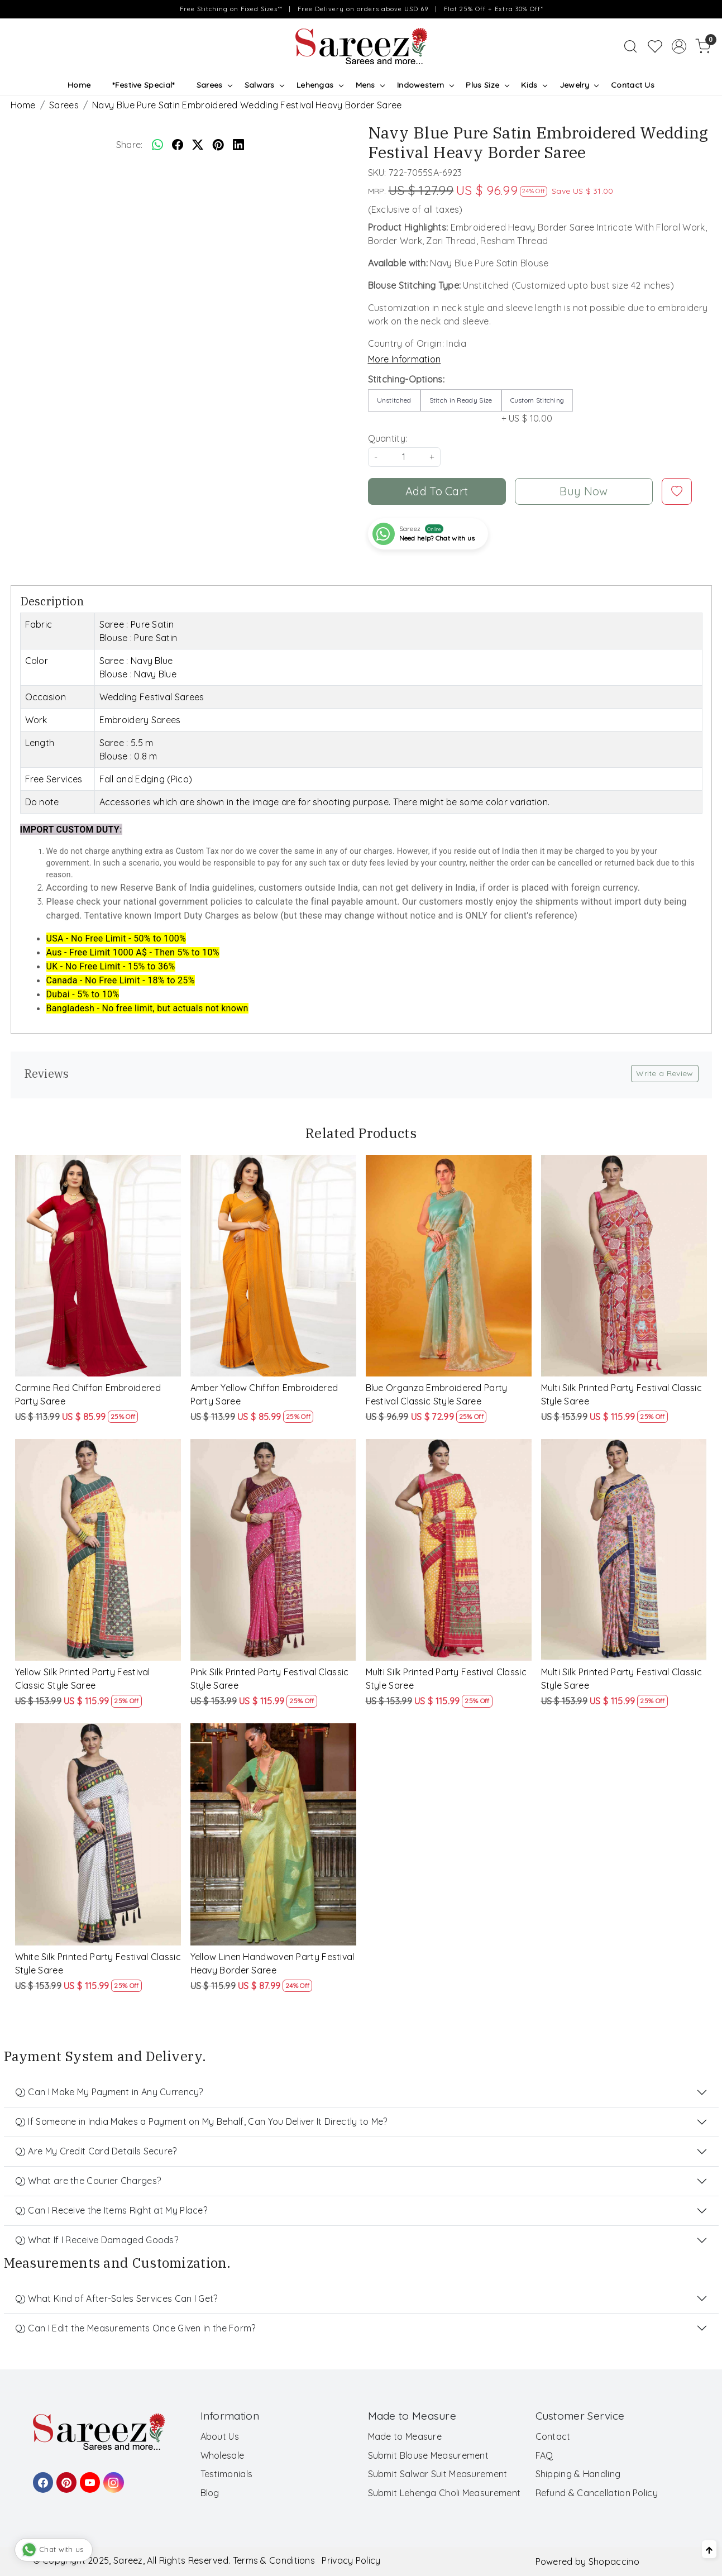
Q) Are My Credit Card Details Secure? (96, 2151)
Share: (129, 144)
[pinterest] (218, 144)
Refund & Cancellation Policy (596, 2492)
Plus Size (487, 85)
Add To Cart (436, 491)
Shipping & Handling (578, 2473)
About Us (219, 2436)
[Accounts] (679, 46)
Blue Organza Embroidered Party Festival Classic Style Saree (437, 1394)
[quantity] (404, 457)
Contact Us (632, 85)
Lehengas (320, 85)
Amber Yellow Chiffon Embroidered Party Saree (264, 1394)
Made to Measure (405, 2436)
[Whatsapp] (157, 144)
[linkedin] (238, 144)
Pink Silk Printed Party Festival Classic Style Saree (269, 1678)
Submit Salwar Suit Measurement (438, 2473)
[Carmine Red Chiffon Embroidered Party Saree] (98, 1266)
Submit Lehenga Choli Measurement (444, 2492)
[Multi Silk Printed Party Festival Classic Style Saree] (624, 1266)
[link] (630, 46)
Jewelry (579, 85)
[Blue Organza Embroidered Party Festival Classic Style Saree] (449, 1266)
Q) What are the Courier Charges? (88, 2180)
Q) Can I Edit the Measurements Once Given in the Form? (135, 2328)
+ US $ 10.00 (537, 406)
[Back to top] (709, 2549)
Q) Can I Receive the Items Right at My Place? (111, 2210)
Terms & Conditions (274, 2560)
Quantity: (388, 438)
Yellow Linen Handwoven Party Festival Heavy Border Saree (272, 1963)
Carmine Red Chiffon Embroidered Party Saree (88, 1394)
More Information (404, 359)
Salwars (264, 85)
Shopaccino (614, 2561)
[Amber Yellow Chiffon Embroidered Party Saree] (273, 1266)
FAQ (544, 2455)
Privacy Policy (351, 2560)
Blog (209, 2492)
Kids (534, 85)
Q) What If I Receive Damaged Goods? (97, 2239)
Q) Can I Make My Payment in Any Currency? (109, 2091)
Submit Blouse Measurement (428, 2455)
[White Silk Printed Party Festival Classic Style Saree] (98, 1834)
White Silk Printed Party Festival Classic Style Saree (98, 1963)
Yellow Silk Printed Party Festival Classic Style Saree (82, 1678)
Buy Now (584, 491)
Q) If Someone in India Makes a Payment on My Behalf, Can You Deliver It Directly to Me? (201, 2121)
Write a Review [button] (664, 1073)
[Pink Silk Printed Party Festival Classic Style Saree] (273, 1550)
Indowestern (425, 85)
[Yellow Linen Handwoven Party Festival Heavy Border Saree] (273, 1834)
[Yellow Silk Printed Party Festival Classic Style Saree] (98, 1550)
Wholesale (222, 2455)
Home (79, 85)
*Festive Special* (143, 85)
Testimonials (226, 2473)
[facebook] (178, 144)
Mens (370, 85)
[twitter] (198, 144)
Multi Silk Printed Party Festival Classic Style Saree (621, 1394)
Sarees (214, 85)
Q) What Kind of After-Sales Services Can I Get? (116, 2298)
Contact (553, 2436)
